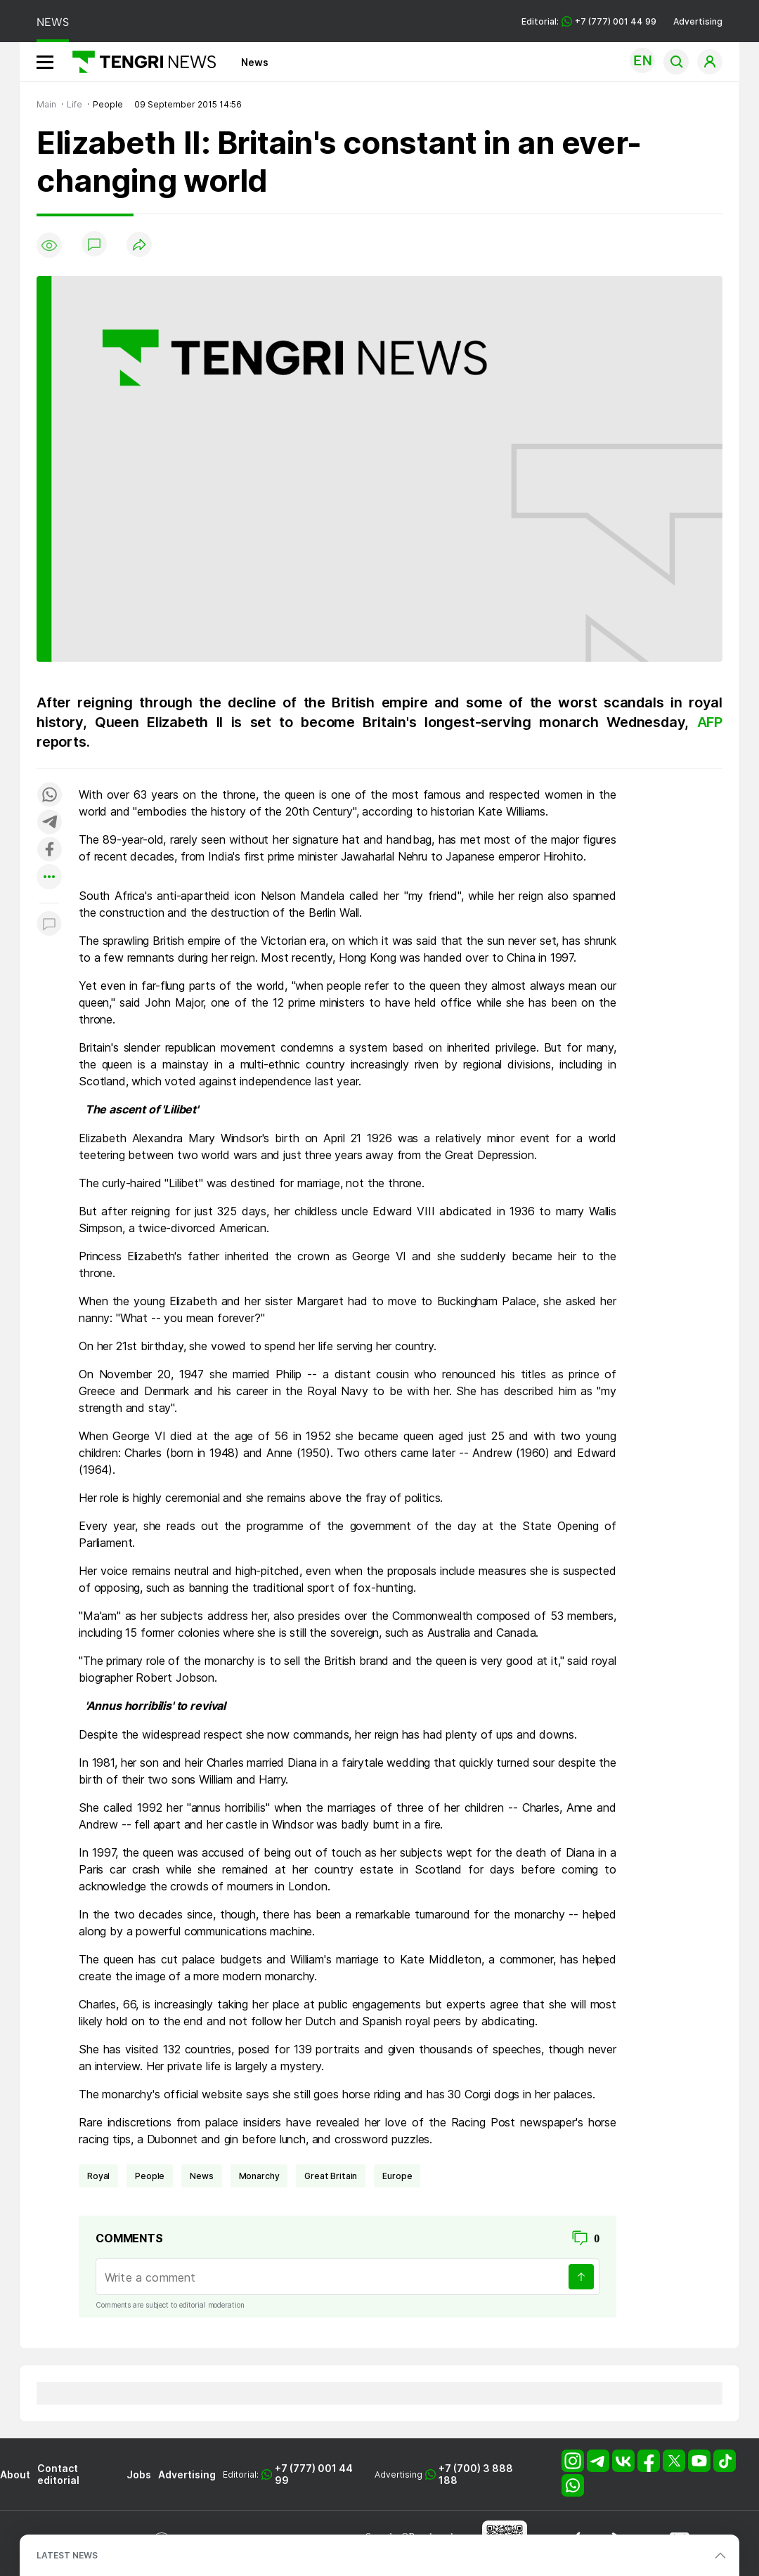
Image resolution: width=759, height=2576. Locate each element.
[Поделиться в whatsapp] (49, 795)
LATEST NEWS (67, 2555)
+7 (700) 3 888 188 (476, 2474)
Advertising (697, 21)
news (201, 2176)
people (149, 2176)
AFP (709, 722)
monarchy (259, 2176)
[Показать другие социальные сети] (49, 877)
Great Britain (330, 2176)
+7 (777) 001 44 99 (314, 2474)
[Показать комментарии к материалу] (49, 924)
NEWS (53, 22)
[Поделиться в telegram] (49, 823)
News (254, 62)
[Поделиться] (139, 245)
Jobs (138, 2474)
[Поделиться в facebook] (49, 850)
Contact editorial (58, 2474)
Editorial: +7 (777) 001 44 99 (588, 21)
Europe (397, 2176)
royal (98, 2176)
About (15, 2474)
